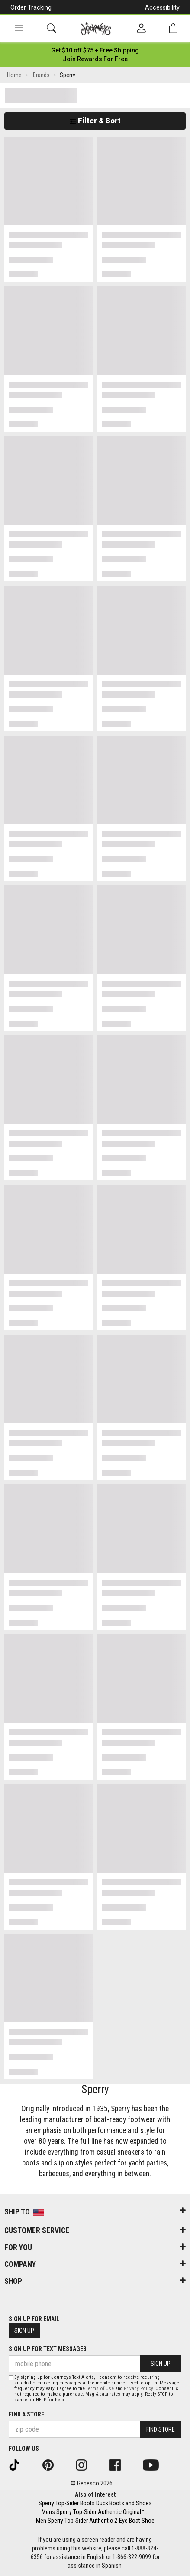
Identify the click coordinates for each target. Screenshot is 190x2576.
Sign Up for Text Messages (48, 2348)
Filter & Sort (95, 120)
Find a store (26, 2414)
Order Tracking (31, 7)
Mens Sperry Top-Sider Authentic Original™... (95, 2511)
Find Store (160, 2429)
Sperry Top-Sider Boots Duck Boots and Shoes (95, 2503)
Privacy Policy (138, 2388)
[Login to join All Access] (95, 50)
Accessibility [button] (162, 7)
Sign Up (24, 2330)
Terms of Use (100, 2388)
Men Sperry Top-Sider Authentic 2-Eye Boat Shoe (95, 2520)
